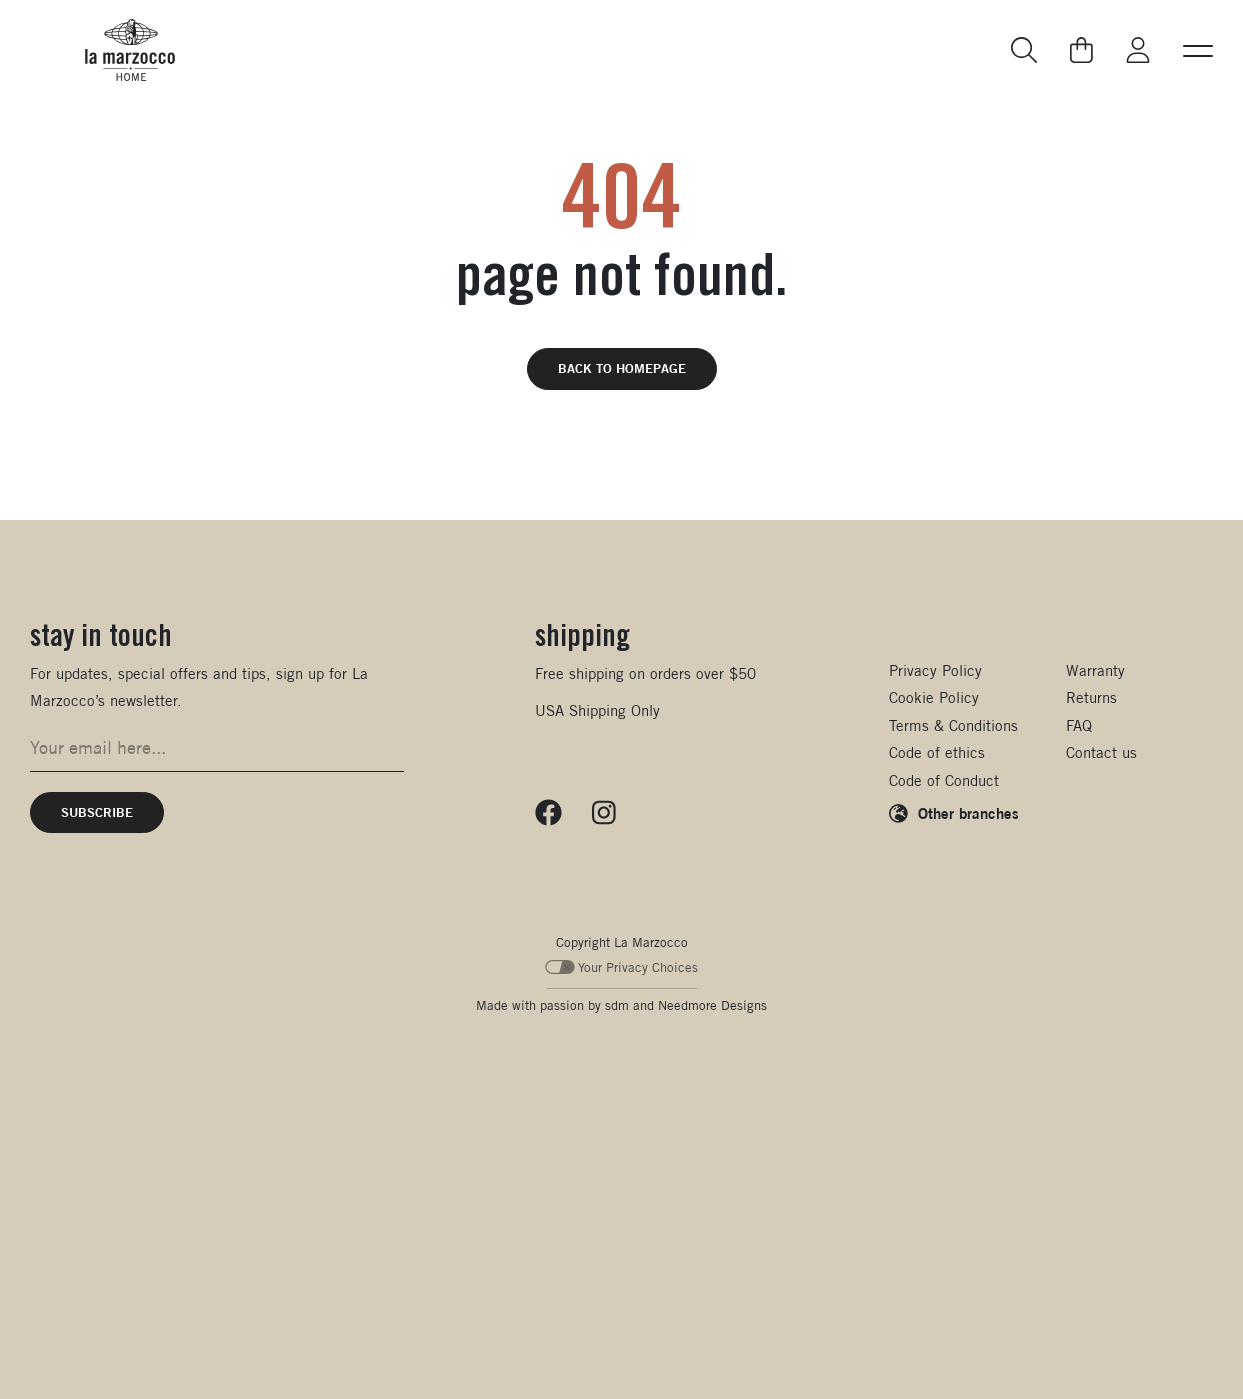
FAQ (1079, 725)
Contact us (1101, 752)
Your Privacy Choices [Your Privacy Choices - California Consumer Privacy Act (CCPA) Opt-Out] (621, 967)
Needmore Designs (712, 1005)
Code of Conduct (944, 780)
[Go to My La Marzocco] (1138, 50)
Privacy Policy (935, 670)
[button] (1198, 50)
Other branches (968, 813)
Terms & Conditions (953, 725)
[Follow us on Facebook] (548, 813)
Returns (1091, 697)
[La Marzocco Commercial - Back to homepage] (130, 50)
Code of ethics (937, 752)
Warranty (1095, 670)
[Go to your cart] (1081, 50)
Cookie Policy (934, 697)
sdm (617, 1005)
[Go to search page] (1025, 50)
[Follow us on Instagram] (604, 813)
